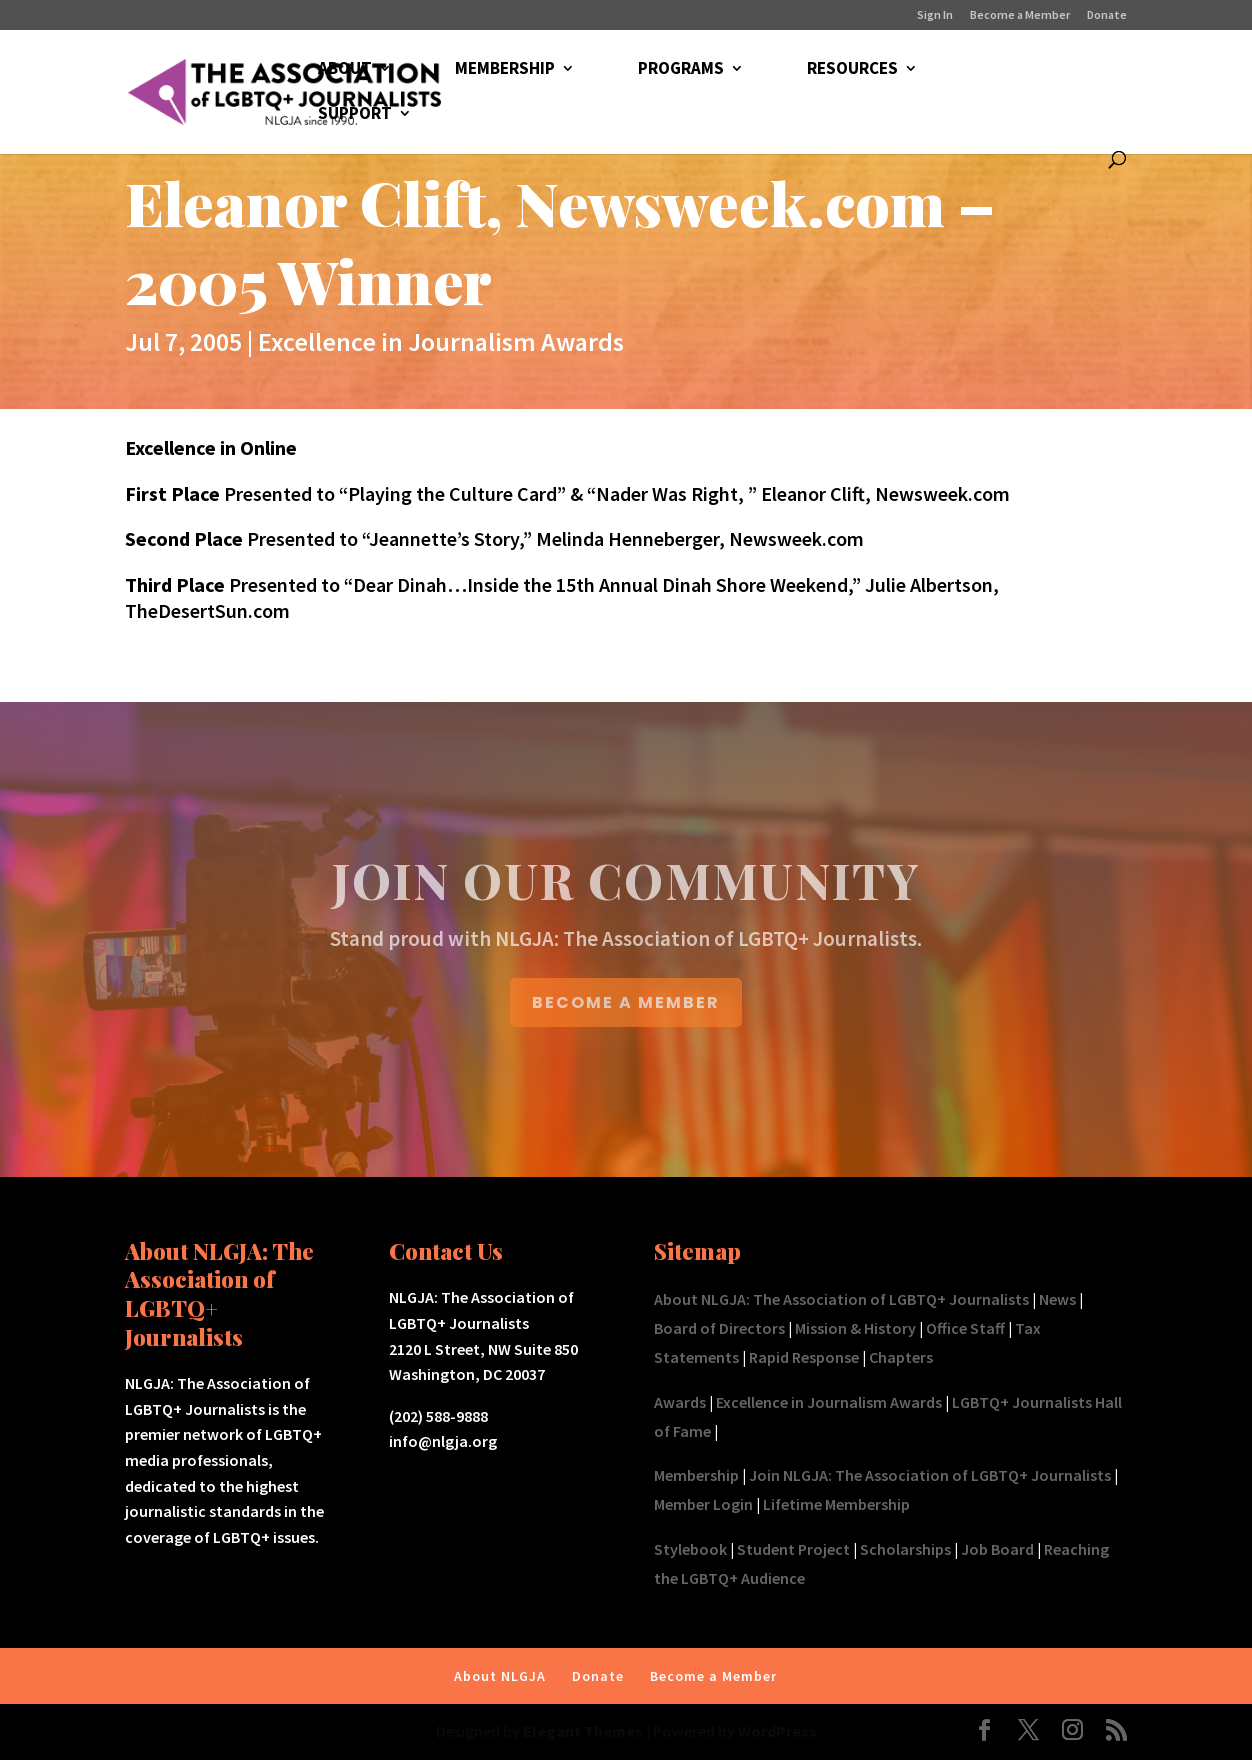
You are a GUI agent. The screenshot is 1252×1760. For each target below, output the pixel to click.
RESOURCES (852, 70)
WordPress (777, 1731)
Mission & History (855, 1328)
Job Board (997, 1549)
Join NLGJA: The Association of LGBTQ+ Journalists (930, 1475)
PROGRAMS (681, 70)
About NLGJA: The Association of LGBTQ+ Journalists (841, 1299)
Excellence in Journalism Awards (441, 341)
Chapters (901, 1357)
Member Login (703, 1504)
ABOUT (345, 70)
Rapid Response (804, 1357)
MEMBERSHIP (505, 70)
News (1057, 1299)
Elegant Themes (583, 1731)
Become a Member (1020, 15)
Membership (696, 1475)
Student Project (793, 1549)
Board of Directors (719, 1328)
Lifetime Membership (836, 1504)
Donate (1107, 15)
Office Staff (965, 1328)
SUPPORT (355, 115)
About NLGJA (500, 1676)
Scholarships (905, 1549)
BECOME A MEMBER (626, 1002)
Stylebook (690, 1549)
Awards (680, 1402)
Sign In (935, 15)
